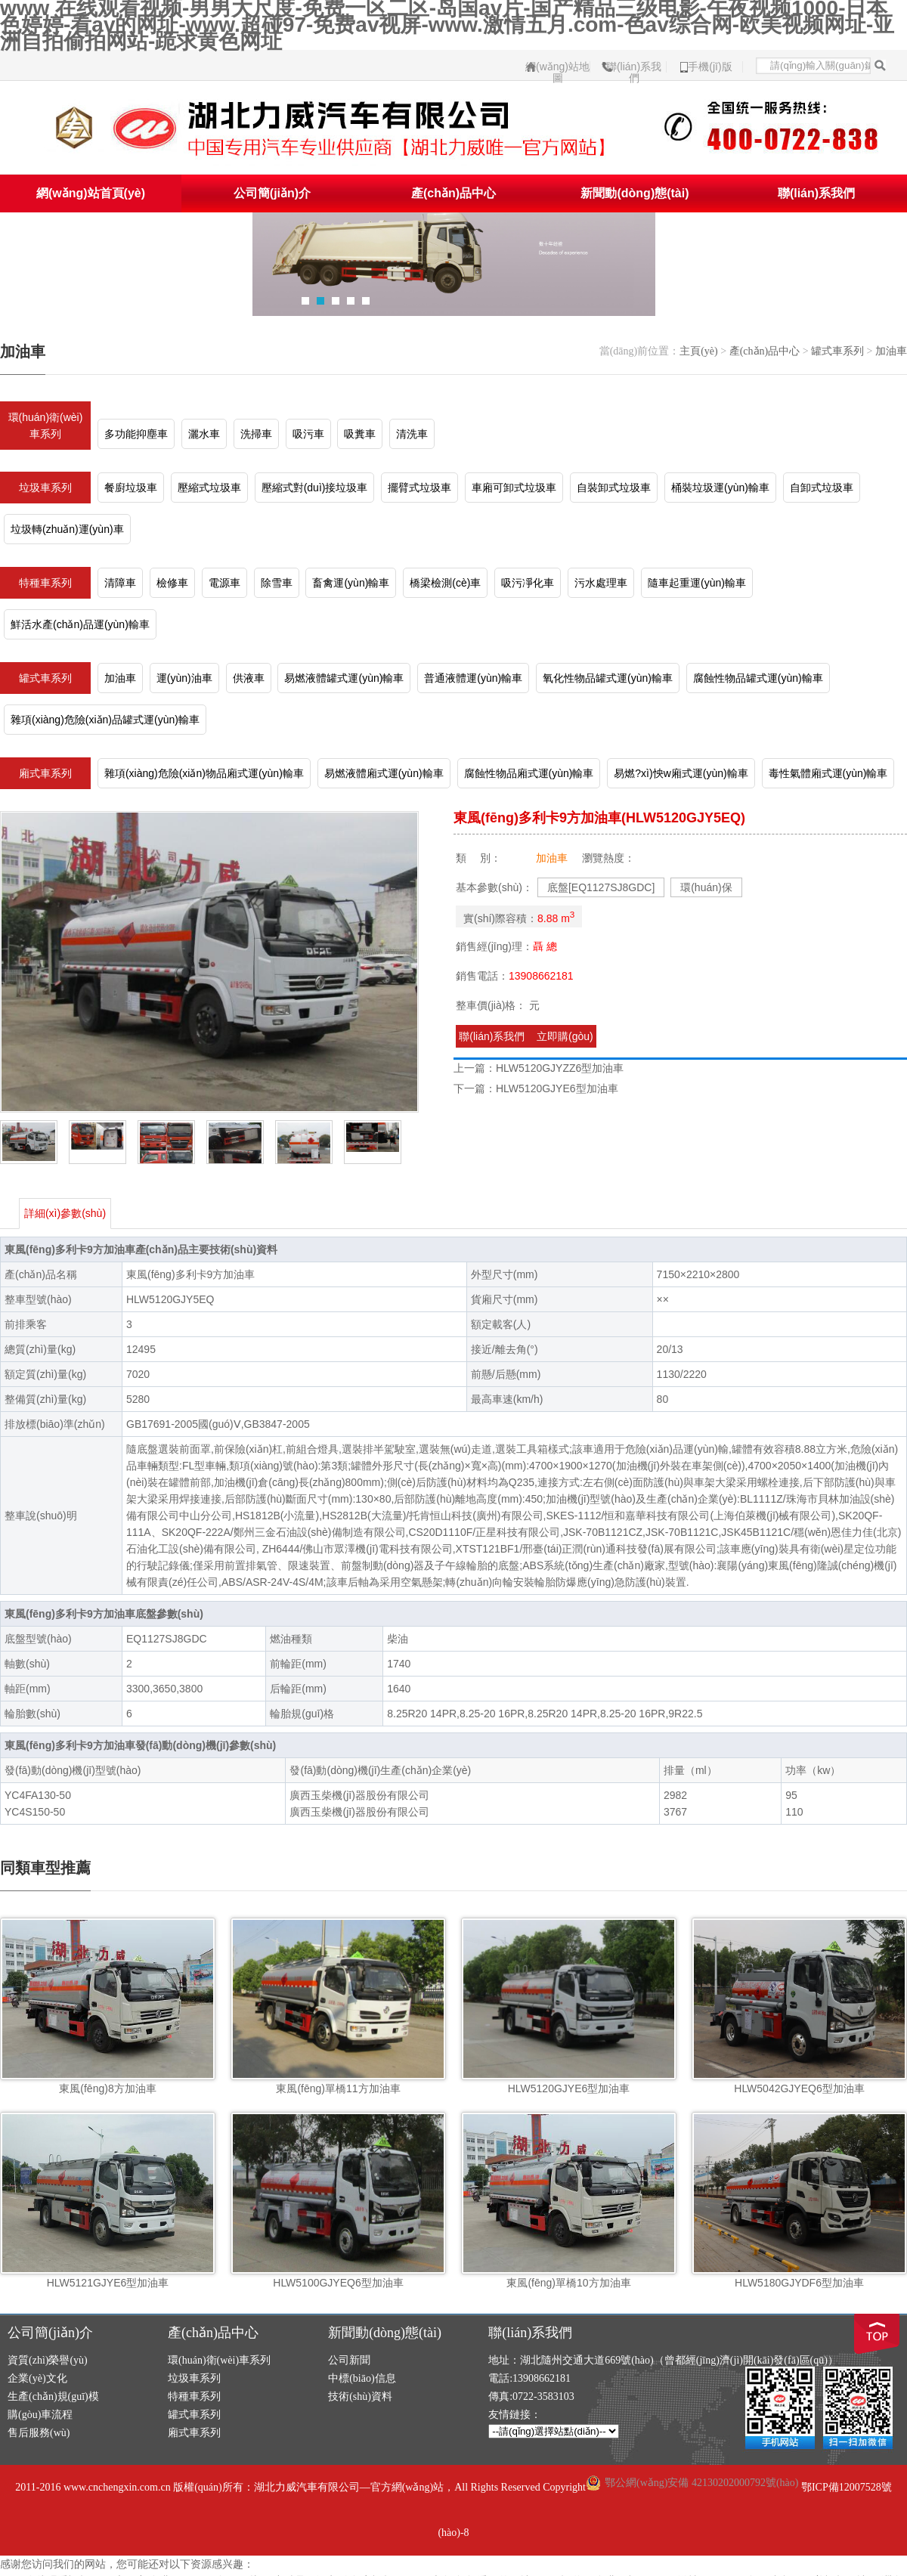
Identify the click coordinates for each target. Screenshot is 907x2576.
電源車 (224, 583)
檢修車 (172, 583)
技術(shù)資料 (360, 2396)
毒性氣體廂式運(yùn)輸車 (828, 773)
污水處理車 (600, 583)
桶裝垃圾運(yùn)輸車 (720, 487)
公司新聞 (349, 2360)
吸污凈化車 (527, 583)
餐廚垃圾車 (130, 487)
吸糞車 (360, 434)
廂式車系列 (45, 773)
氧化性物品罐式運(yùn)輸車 (608, 678)
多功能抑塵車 (136, 434)
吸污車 (308, 434)
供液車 (249, 678)
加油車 (891, 351)
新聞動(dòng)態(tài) (634, 193)
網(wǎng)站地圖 (557, 67)
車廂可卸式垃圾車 (514, 487)
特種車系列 (45, 583)
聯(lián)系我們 (633, 67)
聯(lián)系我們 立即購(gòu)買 (526, 1039)
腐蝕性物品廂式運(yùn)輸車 (529, 773)
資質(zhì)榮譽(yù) (48, 2360)
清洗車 (412, 434)
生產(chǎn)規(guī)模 (53, 2396)
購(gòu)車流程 (40, 2414)
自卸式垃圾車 (821, 487)
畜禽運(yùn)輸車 (350, 583)
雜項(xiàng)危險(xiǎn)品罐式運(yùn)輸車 (105, 720)
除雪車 (277, 583)
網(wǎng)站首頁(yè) (90, 193)
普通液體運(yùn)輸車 (473, 678)
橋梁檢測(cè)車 (445, 583)
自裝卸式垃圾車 (614, 487)
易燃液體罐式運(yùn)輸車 (344, 678)
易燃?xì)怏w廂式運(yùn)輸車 (681, 773)
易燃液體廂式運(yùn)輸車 (384, 773)
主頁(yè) (698, 351)
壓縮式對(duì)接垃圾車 (315, 487)
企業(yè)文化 (37, 2378)
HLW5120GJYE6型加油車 (557, 1088)
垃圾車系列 (45, 487)
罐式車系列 (837, 351)
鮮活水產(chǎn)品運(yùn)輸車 (80, 624)
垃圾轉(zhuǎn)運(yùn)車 (67, 529)
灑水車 (204, 434)
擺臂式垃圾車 (419, 487)
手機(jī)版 (710, 67)
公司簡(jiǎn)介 (272, 193)
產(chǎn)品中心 (453, 193)
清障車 (120, 583)
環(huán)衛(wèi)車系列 (45, 425)
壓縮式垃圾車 (209, 487)
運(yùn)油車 (184, 678)
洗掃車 (256, 434)
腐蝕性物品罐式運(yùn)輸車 (758, 678)
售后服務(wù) (39, 2432)
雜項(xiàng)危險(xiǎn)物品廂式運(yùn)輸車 (204, 773)
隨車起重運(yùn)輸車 (697, 583)
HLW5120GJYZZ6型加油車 (560, 1068)
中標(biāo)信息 (361, 2378)
